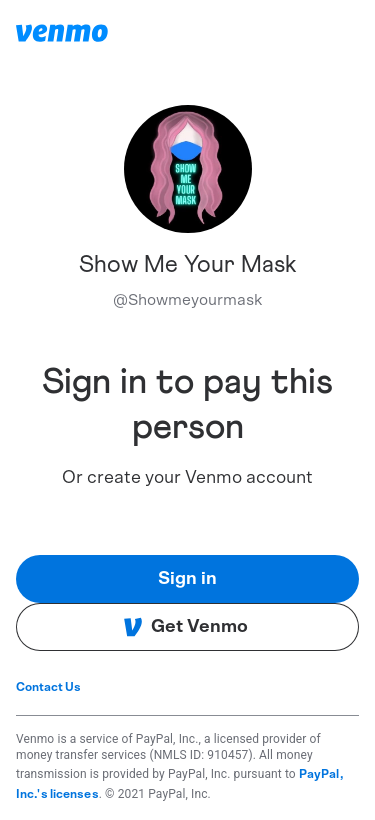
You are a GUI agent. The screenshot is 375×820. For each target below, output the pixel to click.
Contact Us (48, 687)
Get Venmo (185, 627)
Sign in (187, 579)
